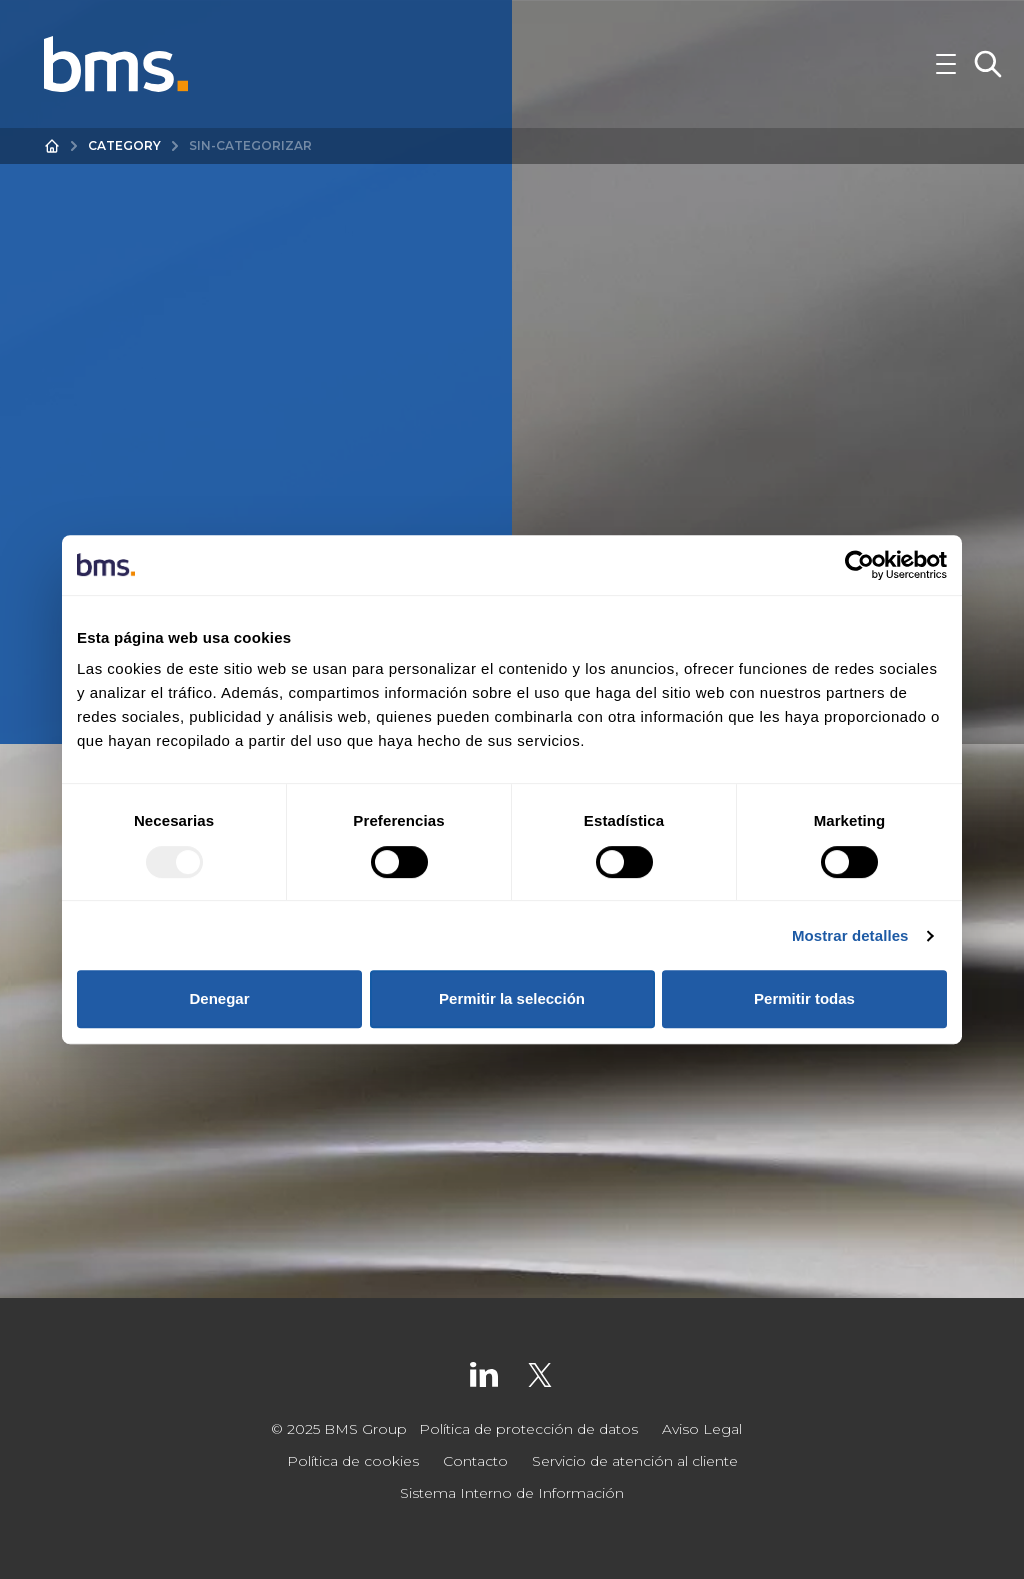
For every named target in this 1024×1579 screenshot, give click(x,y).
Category (124, 145)
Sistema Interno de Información (512, 1493)
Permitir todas (804, 998)
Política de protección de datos (528, 1429)
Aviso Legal (702, 1429)
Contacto (475, 1461)
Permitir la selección (512, 998)
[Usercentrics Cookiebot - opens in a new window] (859, 565)
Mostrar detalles (850, 935)
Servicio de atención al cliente (635, 1461)
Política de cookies (353, 1461)
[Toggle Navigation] (946, 64)
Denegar (219, 998)
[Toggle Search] (988, 64)
